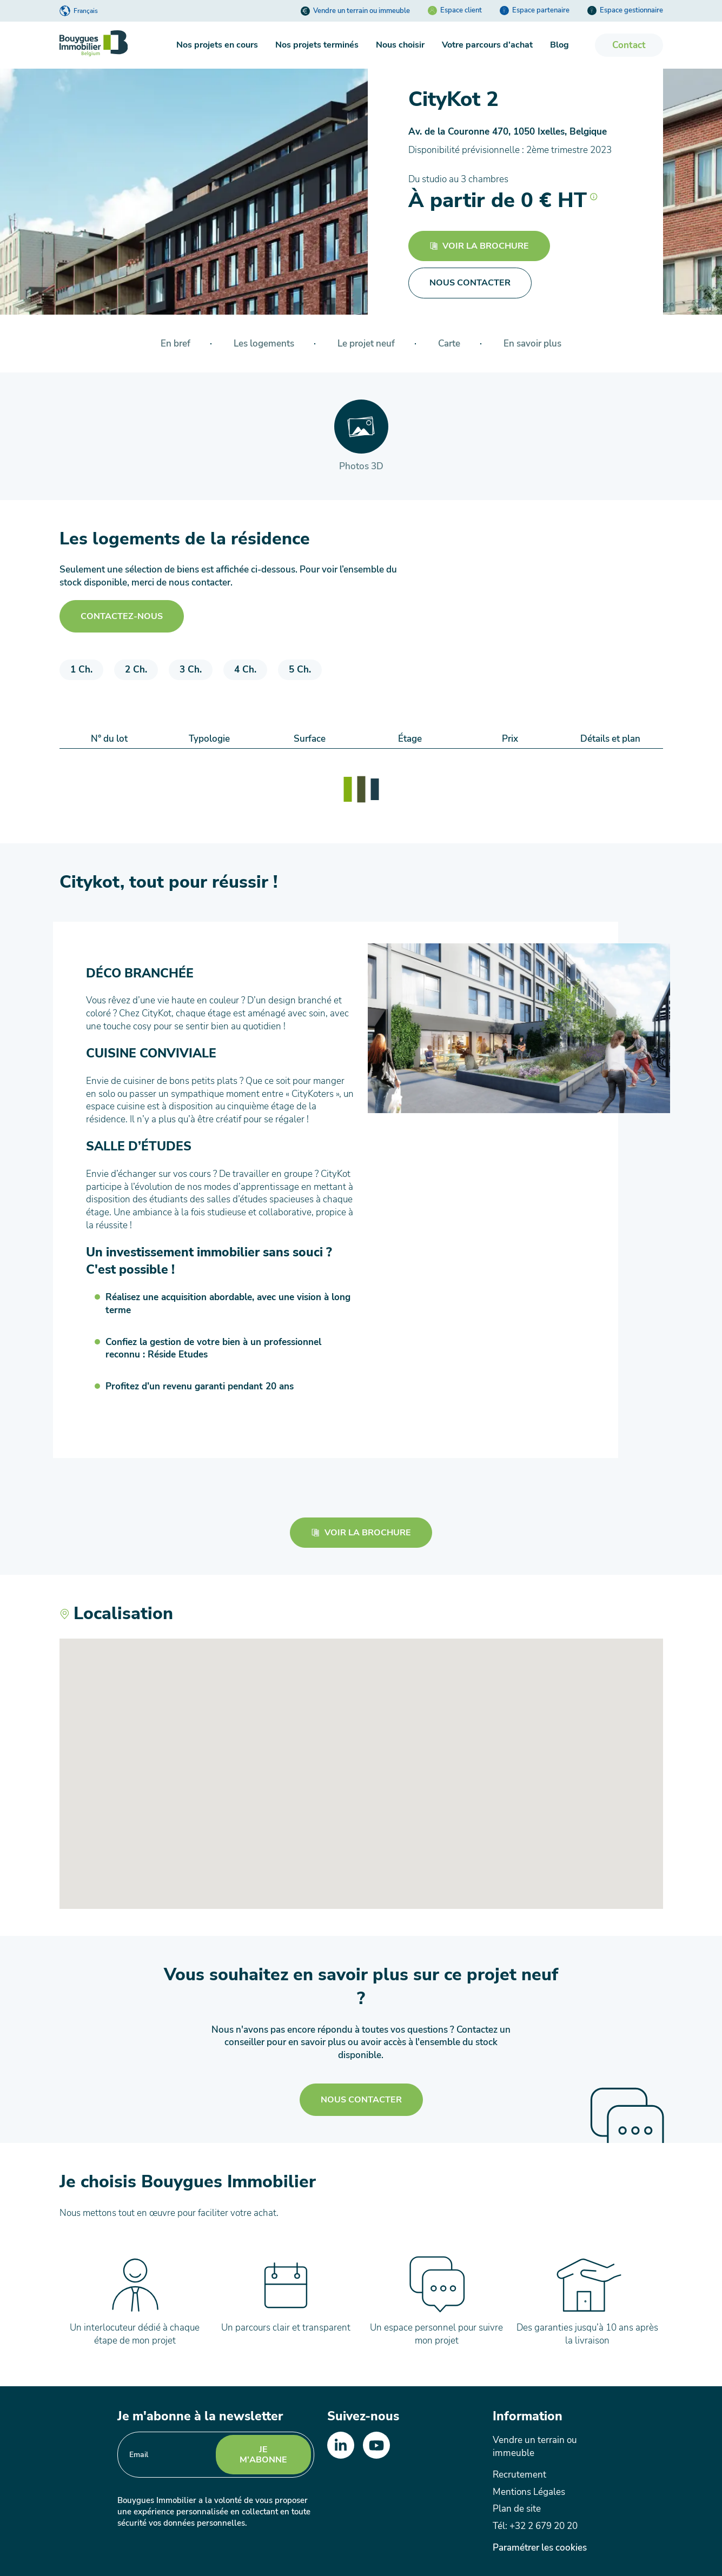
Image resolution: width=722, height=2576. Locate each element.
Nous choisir (400, 45)
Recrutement (519, 2474)
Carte (449, 343)
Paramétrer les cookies (540, 2547)
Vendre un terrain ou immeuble (355, 11)
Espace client (455, 10)
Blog (559, 45)
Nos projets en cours (217, 45)
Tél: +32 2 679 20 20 (535, 2526)
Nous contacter (361, 2100)
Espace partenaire (534, 10)
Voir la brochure (479, 246)
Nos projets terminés (317, 45)
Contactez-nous (122, 616)
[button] (593, 194)
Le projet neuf (366, 343)
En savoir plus (532, 343)
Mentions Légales (529, 2492)
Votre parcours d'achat (487, 45)
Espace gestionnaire (625, 10)
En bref (175, 343)
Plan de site (517, 2508)
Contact (629, 45)
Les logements (264, 343)
